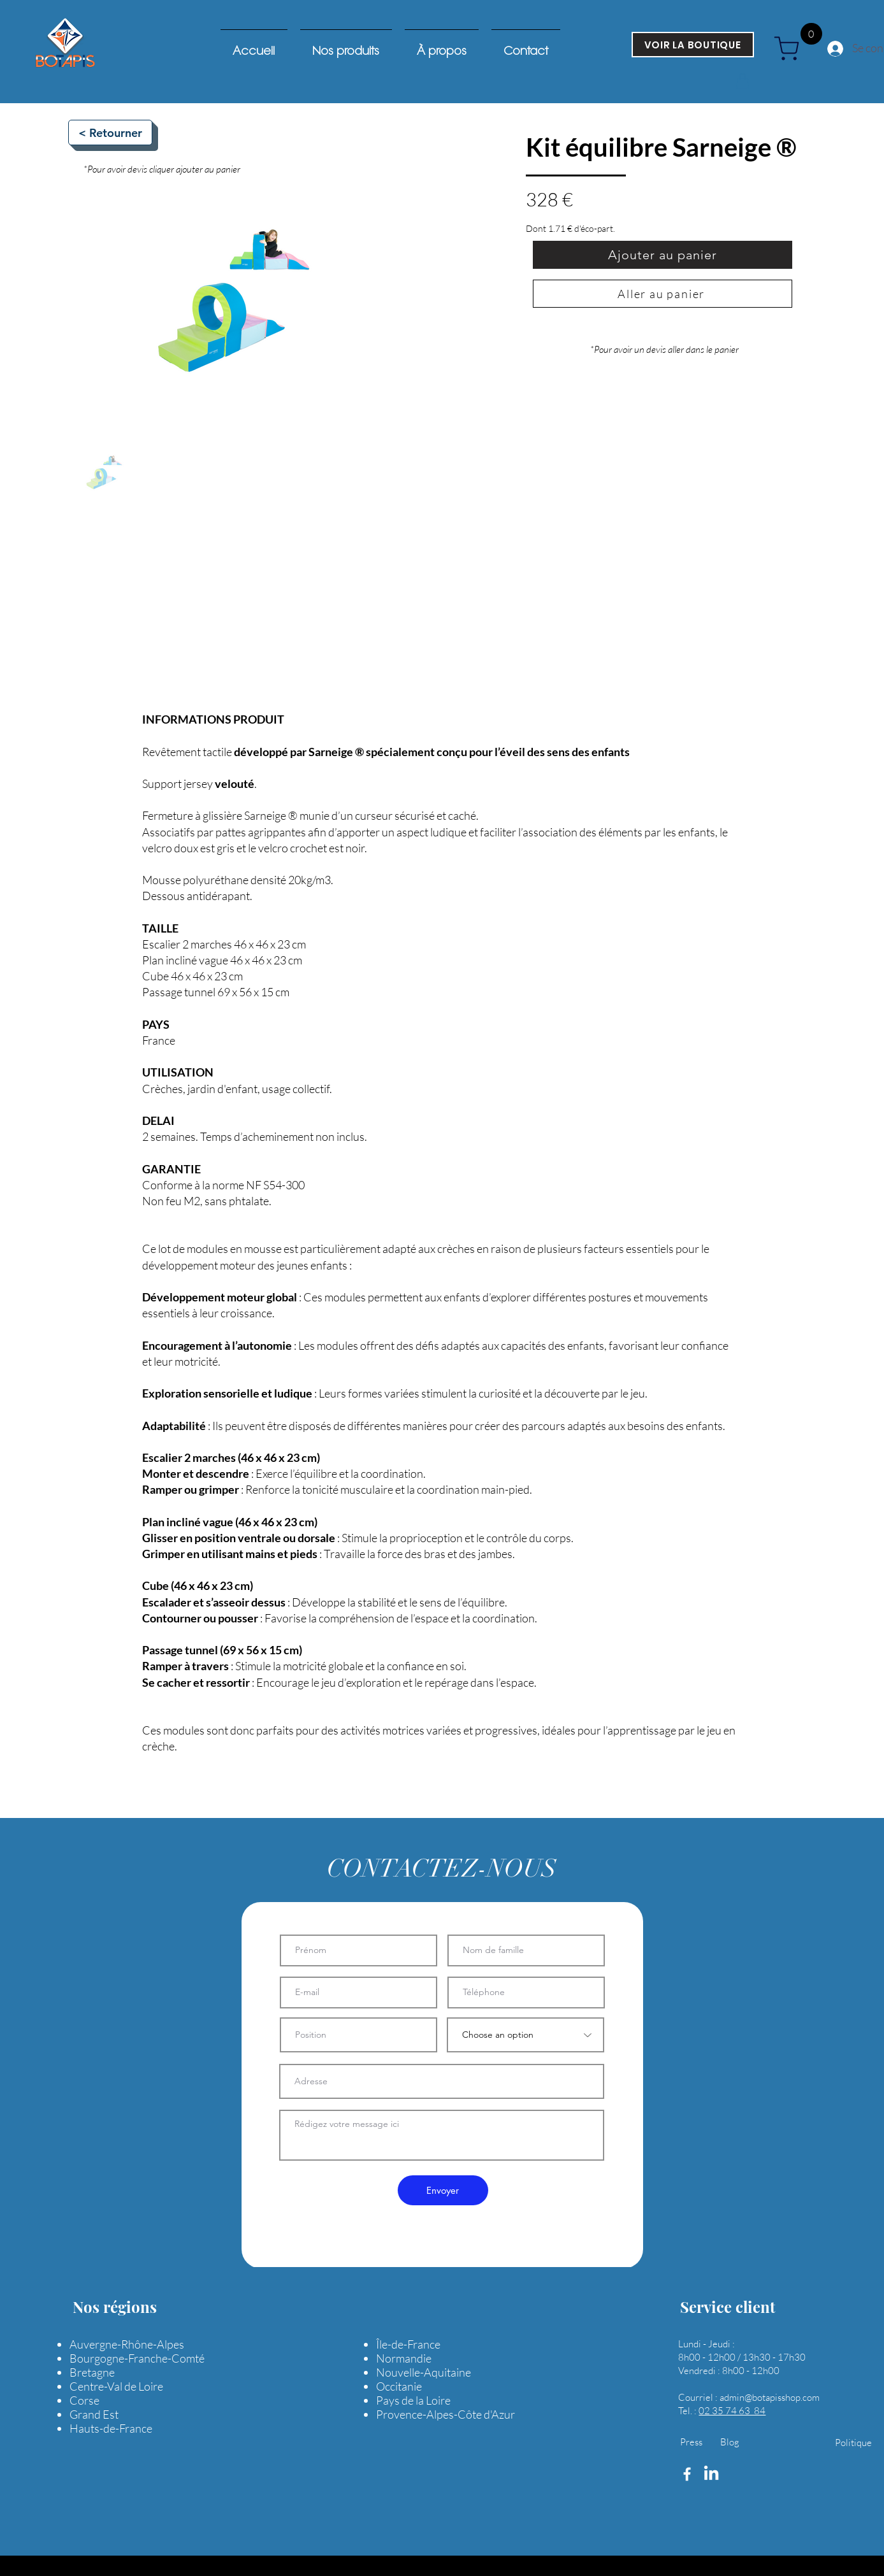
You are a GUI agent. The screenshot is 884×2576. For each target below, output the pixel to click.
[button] (742, 81)
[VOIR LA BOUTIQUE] (693, 44)
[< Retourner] (110, 132)
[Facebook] (687, 2474)
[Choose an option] (525, 2034)
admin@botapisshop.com (770, 2397)
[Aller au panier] (662, 294)
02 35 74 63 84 (732, 2411)
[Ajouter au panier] (662, 255)
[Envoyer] (443, 2190)
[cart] (791, 48)
